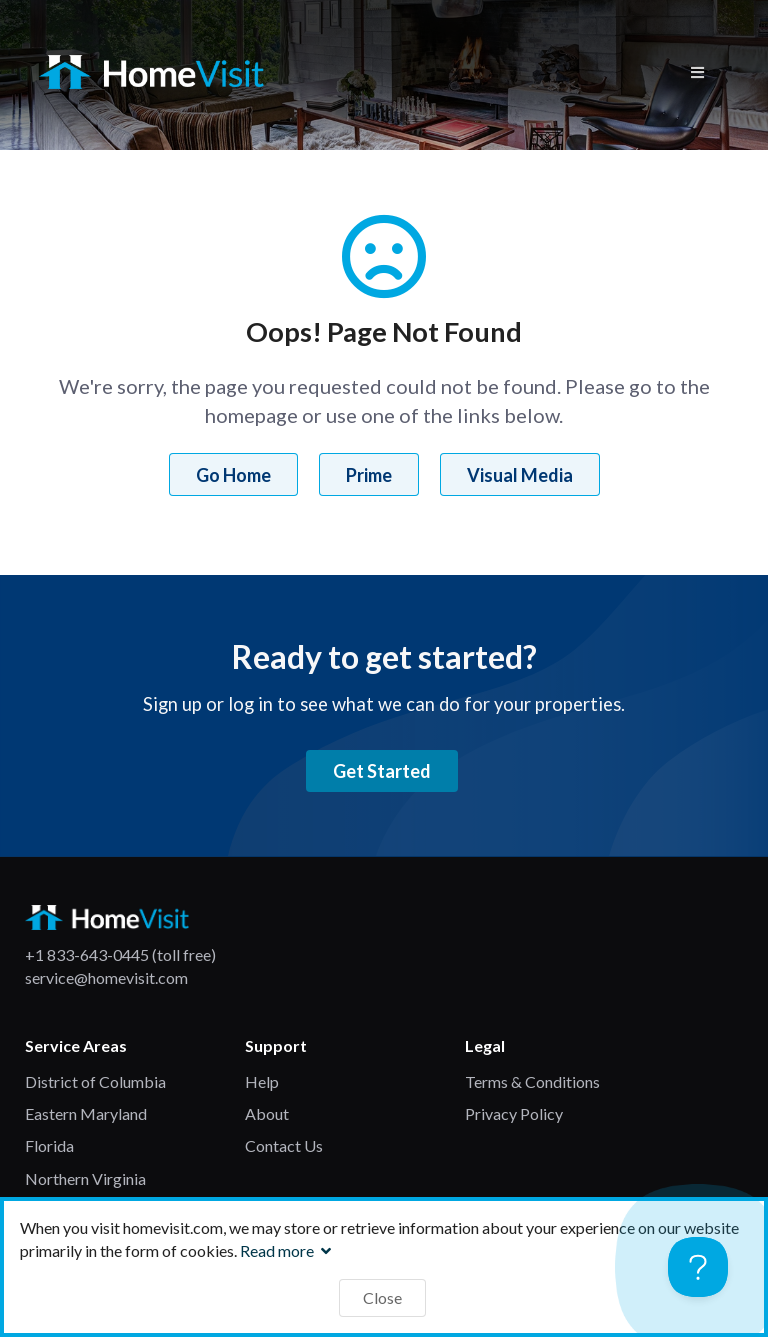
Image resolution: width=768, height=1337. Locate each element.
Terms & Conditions (532, 1081)
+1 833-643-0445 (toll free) (120, 954)
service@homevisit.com (106, 977)
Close (382, 1297)
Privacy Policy (514, 1113)
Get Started (382, 771)
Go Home (233, 475)
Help (262, 1081)
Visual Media (520, 475)
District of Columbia (95, 1081)
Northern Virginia (85, 1178)
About (267, 1113)
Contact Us (284, 1145)
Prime (369, 475)
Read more (288, 1250)
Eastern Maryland (86, 1113)
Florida (49, 1145)
